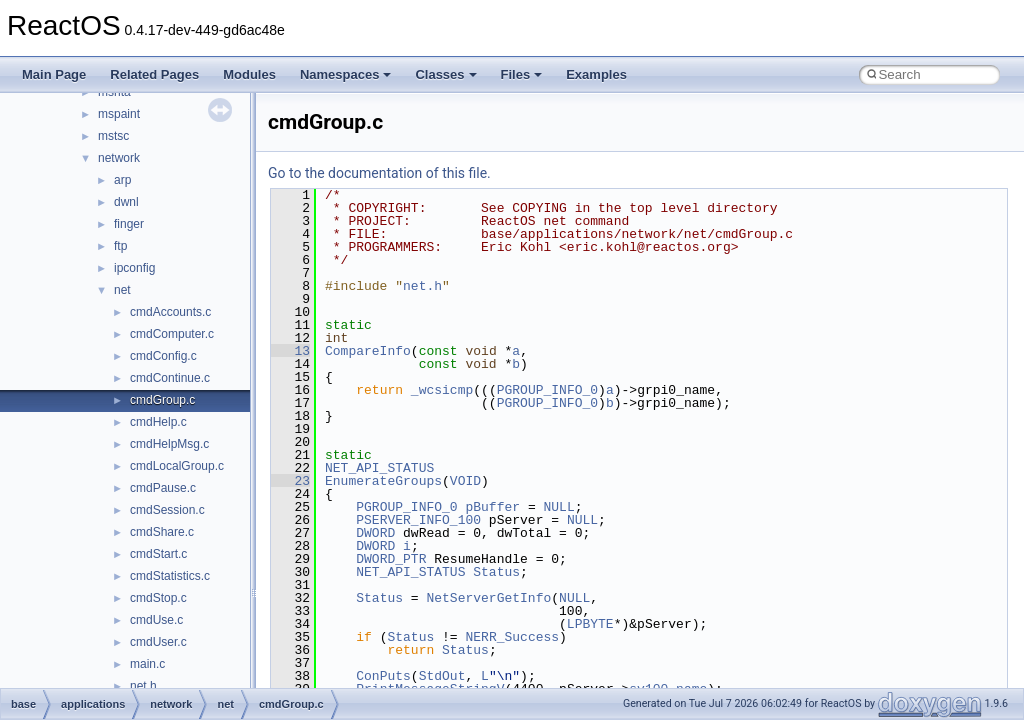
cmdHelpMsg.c (169, 444)
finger (129, 224)
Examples (596, 74)
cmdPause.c (163, 488)
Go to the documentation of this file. (379, 173)
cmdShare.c (162, 532)
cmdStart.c (158, 554)
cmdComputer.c (172, 334)
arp (122, 180)
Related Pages (154, 74)
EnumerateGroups (383, 481)
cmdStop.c (158, 598)
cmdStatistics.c (170, 576)
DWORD (375, 533)
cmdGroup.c (162, 400)
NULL (558, 507)
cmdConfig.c (163, 356)
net (122, 290)
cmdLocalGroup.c (177, 466)
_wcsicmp (442, 390)
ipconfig (134, 268)
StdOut (442, 676)
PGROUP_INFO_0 (547, 390)
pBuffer (492, 507)
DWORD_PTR (391, 559)
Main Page (54, 74)
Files (522, 74)
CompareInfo (368, 351)
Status (496, 572)
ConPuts (383, 676)
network (119, 158)
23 (290, 481)
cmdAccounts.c (170, 312)
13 (290, 351)
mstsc (113, 136)
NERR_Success (512, 637)
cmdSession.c (167, 510)
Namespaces (346, 74)
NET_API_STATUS (379, 468)
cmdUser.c (158, 642)
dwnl (126, 202)
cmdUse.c (156, 620)
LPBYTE (590, 624)
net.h (143, 686)
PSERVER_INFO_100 (418, 520)
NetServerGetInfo (488, 598)
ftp (120, 246)
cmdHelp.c (158, 422)
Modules (249, 74)
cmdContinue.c (170, 378)
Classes (445, 74)
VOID (465, 481)
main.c (147, 664)
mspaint (119, 114)
